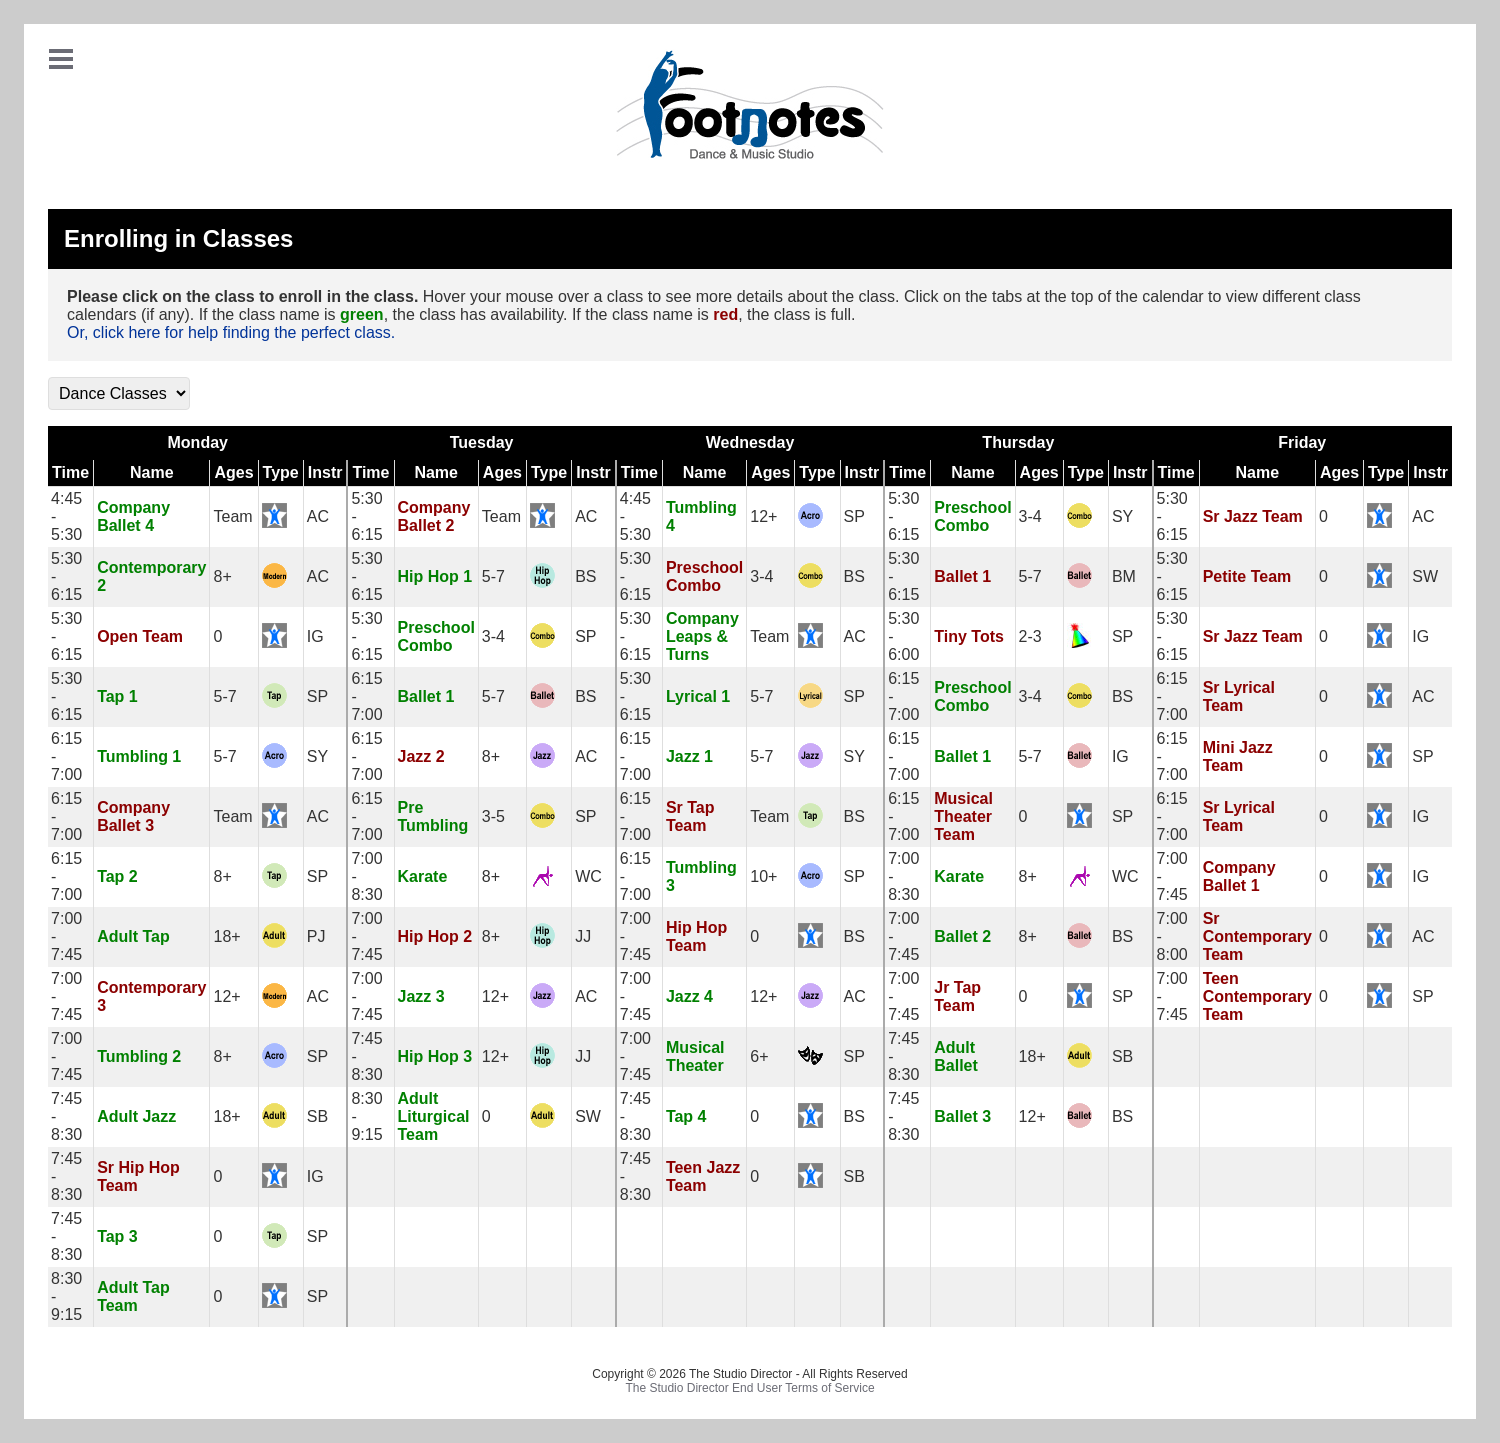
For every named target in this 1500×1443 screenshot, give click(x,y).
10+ (763, 876)
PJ (316, 936)
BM (1124, 576)
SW (1425, 576)
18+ (226, 936)
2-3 (1030, 636)
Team (232, 516)
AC (318, 516)
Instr (325, 472)
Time (70, 472)
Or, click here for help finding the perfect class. (231, 332)
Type (281, 472)
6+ (759, 1056)
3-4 (1030, 516)
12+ (763, 516)
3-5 (493, 816)
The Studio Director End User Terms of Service (749, 1388)
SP (854, 516)
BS (585, 576)
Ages (233, 472)
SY (1122, 516)
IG (315, 636)
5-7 (493, 576)
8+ (222, 576)
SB (1122, 1056)
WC (588, 876)
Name (152, 472)
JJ (583, 936)
